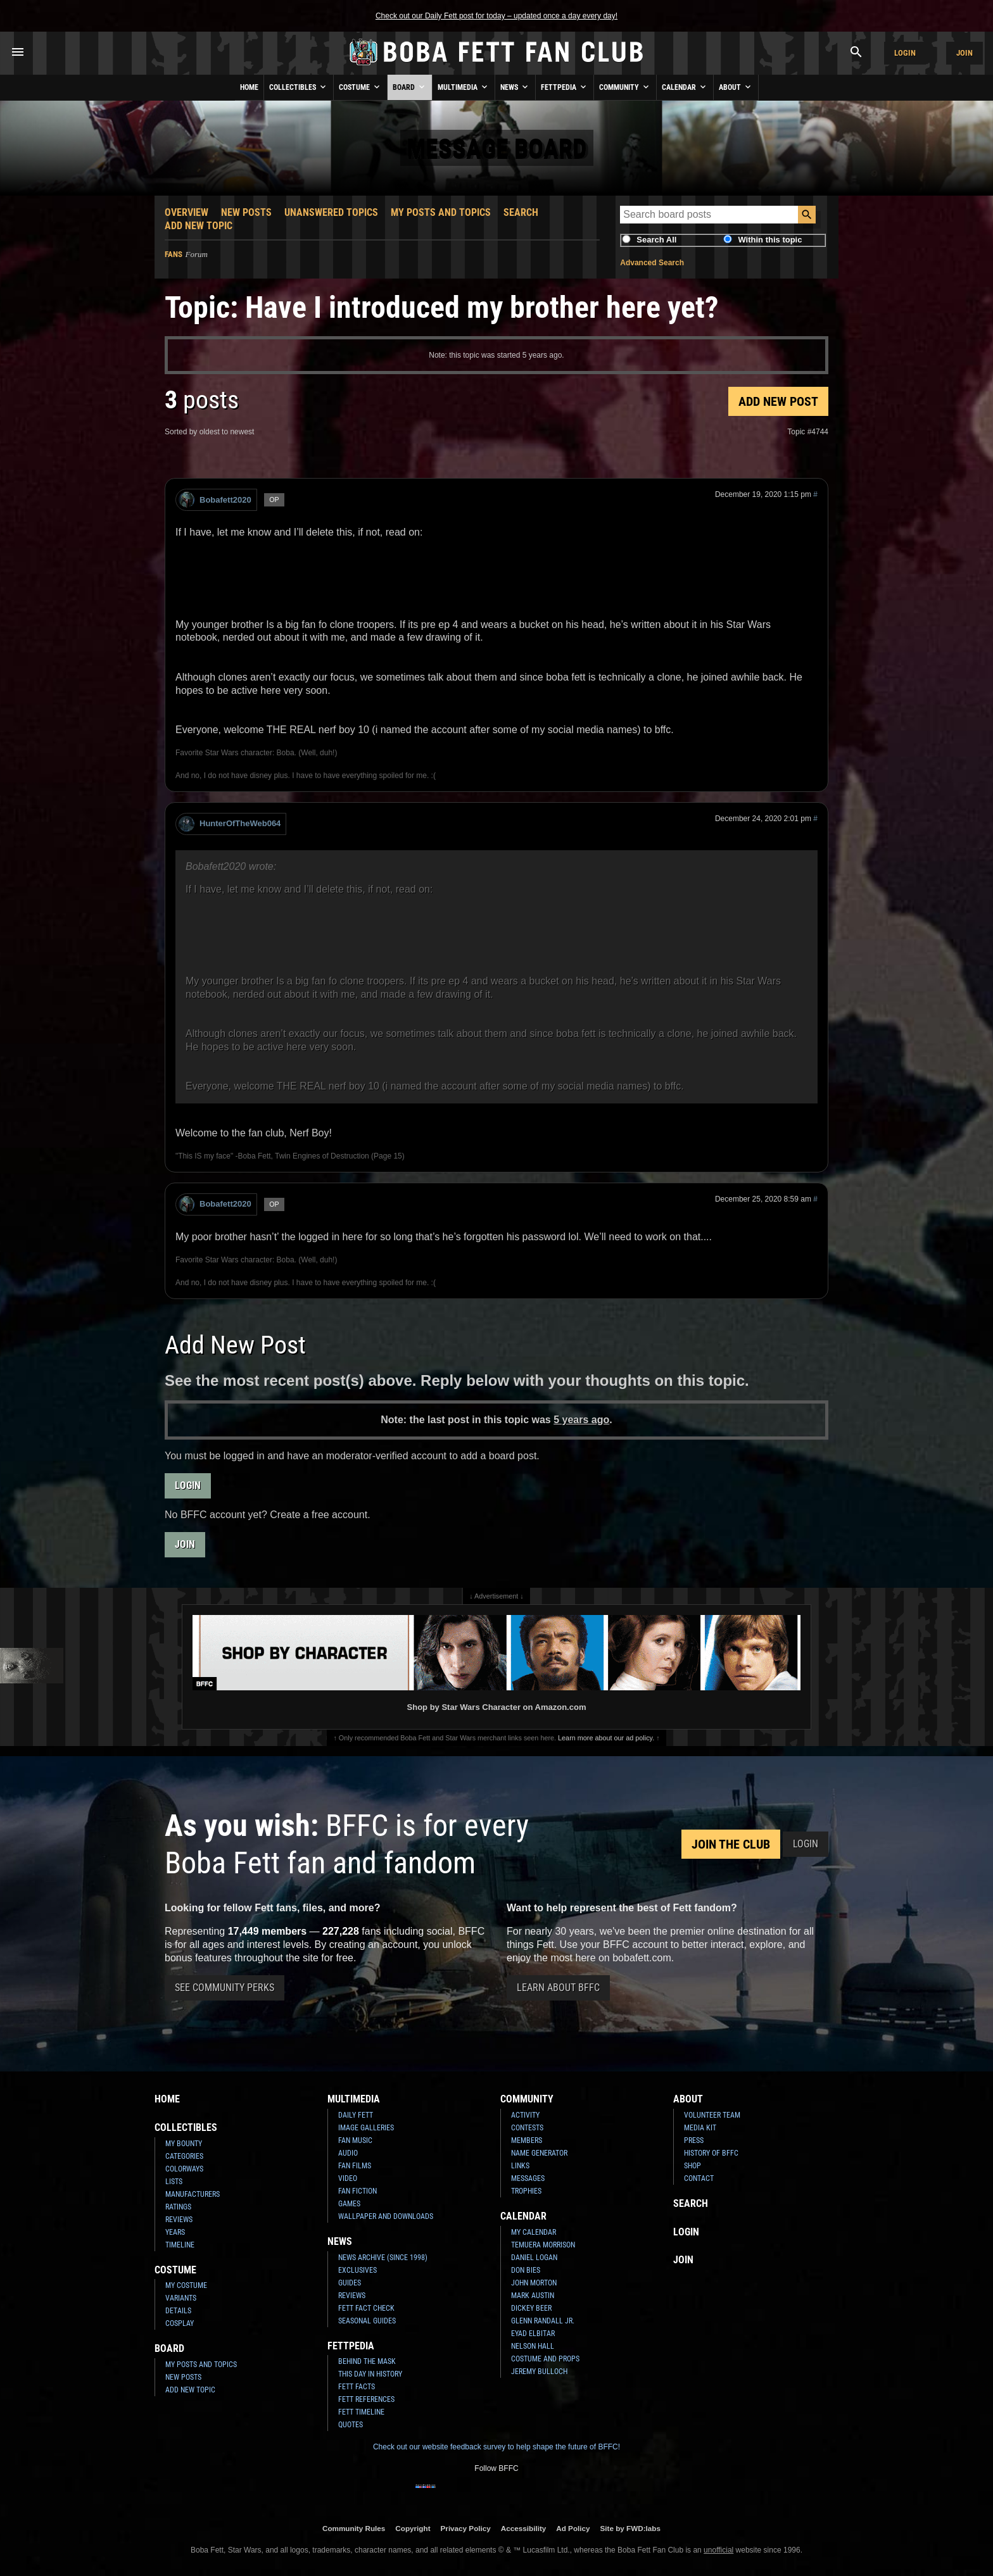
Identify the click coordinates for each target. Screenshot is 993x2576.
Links (520, 2165)
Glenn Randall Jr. (542, 2320)
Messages (528, 2178)
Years (175, 2232)
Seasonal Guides (367, 2320)
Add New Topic (198, 226)
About (736, 87)
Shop (692, 2165)
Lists (173, 2181)
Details (178, 2310)
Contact (699, 2178)
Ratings (178, 2206)
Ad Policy (573, 2528)
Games (349, 2203)
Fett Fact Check (366, 2308)
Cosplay (179, 2323)
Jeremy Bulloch (539, 2371)
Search (520, 212)
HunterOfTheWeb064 (230, 824)
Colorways (184, 2168)
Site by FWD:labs (630, 2528)
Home (249, 87)
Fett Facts (356, 2386)
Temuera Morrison (543, 2244)
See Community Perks (224, 1988)
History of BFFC (711, 2153)
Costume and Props (545, 2358)
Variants (180, 2298)
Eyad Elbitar (533, 2333)
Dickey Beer (531, 2308)
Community (625, 87)
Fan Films (354, 2165)
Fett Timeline (361, 2412)
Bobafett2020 (215, 500)
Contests (527, 2127)
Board (410, 87)
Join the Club (731, 1844)
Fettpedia (564, 87)
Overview (186, 212)
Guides (349, 2282)
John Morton (534, 2282)
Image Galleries (366, 2127)
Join (964, 53)
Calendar (685, 87)
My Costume (186, 2285)
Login (905, 53)
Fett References (366, 2399)
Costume (360, 87)
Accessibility (523, 2528)
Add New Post (778, 401)
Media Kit (700, 2127)
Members (526, 2140)
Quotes (350, 2424)
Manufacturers (192, 2194)
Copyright (412, 2528)
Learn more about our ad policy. (606, 1738)
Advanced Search (652, 262)
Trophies (526, 2191)
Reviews (179, 2219)
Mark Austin (532, 2295)
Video (347, 2178)
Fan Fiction (357, 2191)
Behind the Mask (367, 2361)
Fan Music (355, 2140)
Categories (184, 2156)
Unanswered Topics (331, 212)
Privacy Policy (466, 2528)
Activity (525, 2115)
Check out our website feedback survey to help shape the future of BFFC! (496, 2446)
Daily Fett (355, 2115)
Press (694, 2140)
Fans (173, 254)
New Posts (246, 212)
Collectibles (298, 87)
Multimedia (464, 87)
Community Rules (353, 2528)
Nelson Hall (532, 2346)
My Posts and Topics (441, 212)
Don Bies (525, 2270)
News (515, 87)
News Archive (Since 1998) (382, 2257)
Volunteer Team (712, 2115)
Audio (348, 2153)
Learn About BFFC (558, 1988)
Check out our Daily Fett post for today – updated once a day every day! (496, 15)
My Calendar (533, 2232)
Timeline (179, 2244)
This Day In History (370, 2374)
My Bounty (183, 2143)
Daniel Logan (534, 2257)
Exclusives (357, 2270)
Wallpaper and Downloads (385, 2216)
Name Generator (539, 2153)
